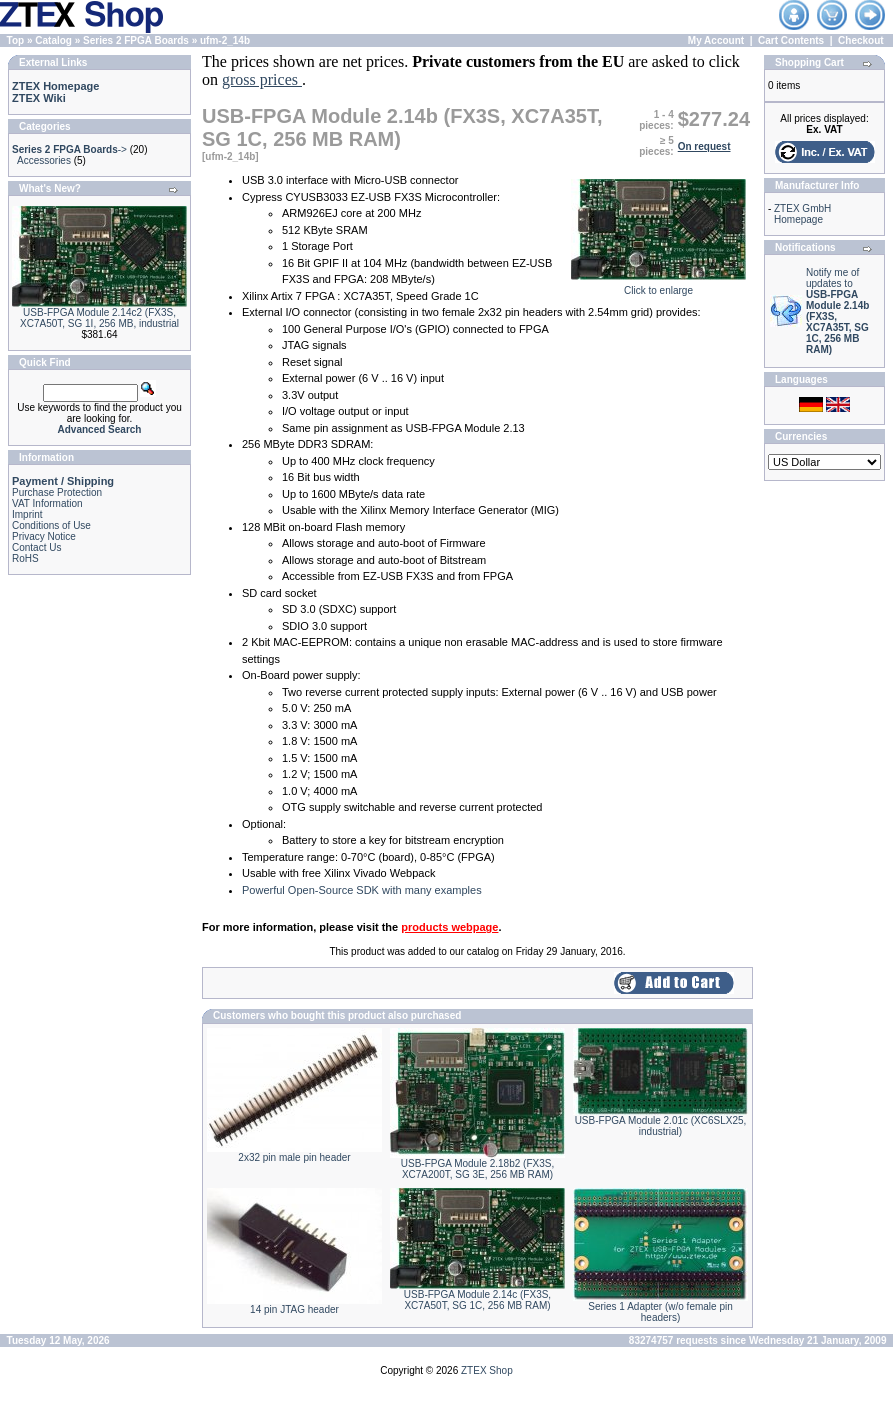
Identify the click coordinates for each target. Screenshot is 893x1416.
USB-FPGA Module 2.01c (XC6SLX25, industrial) (661, 1126)
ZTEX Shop (487, 1370)
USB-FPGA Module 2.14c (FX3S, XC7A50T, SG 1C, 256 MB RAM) (477, 1300)
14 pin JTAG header (294, 1309)
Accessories (44, 160)
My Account (716, 40)
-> (69, 149)
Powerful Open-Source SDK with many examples (362, 890)
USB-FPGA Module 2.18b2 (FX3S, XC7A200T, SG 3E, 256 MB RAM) (477, 1169)
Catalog (53, 40)
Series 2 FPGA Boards (136, 40)
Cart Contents (791, 40)
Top (16, 40)
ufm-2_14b (225, 40)
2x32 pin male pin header (294, 1157)
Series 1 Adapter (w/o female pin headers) (660, 1312)
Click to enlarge (658, 286)
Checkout (861, 40)
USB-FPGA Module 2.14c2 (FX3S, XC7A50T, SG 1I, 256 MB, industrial (99, 318)
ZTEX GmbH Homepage (802, 214)
